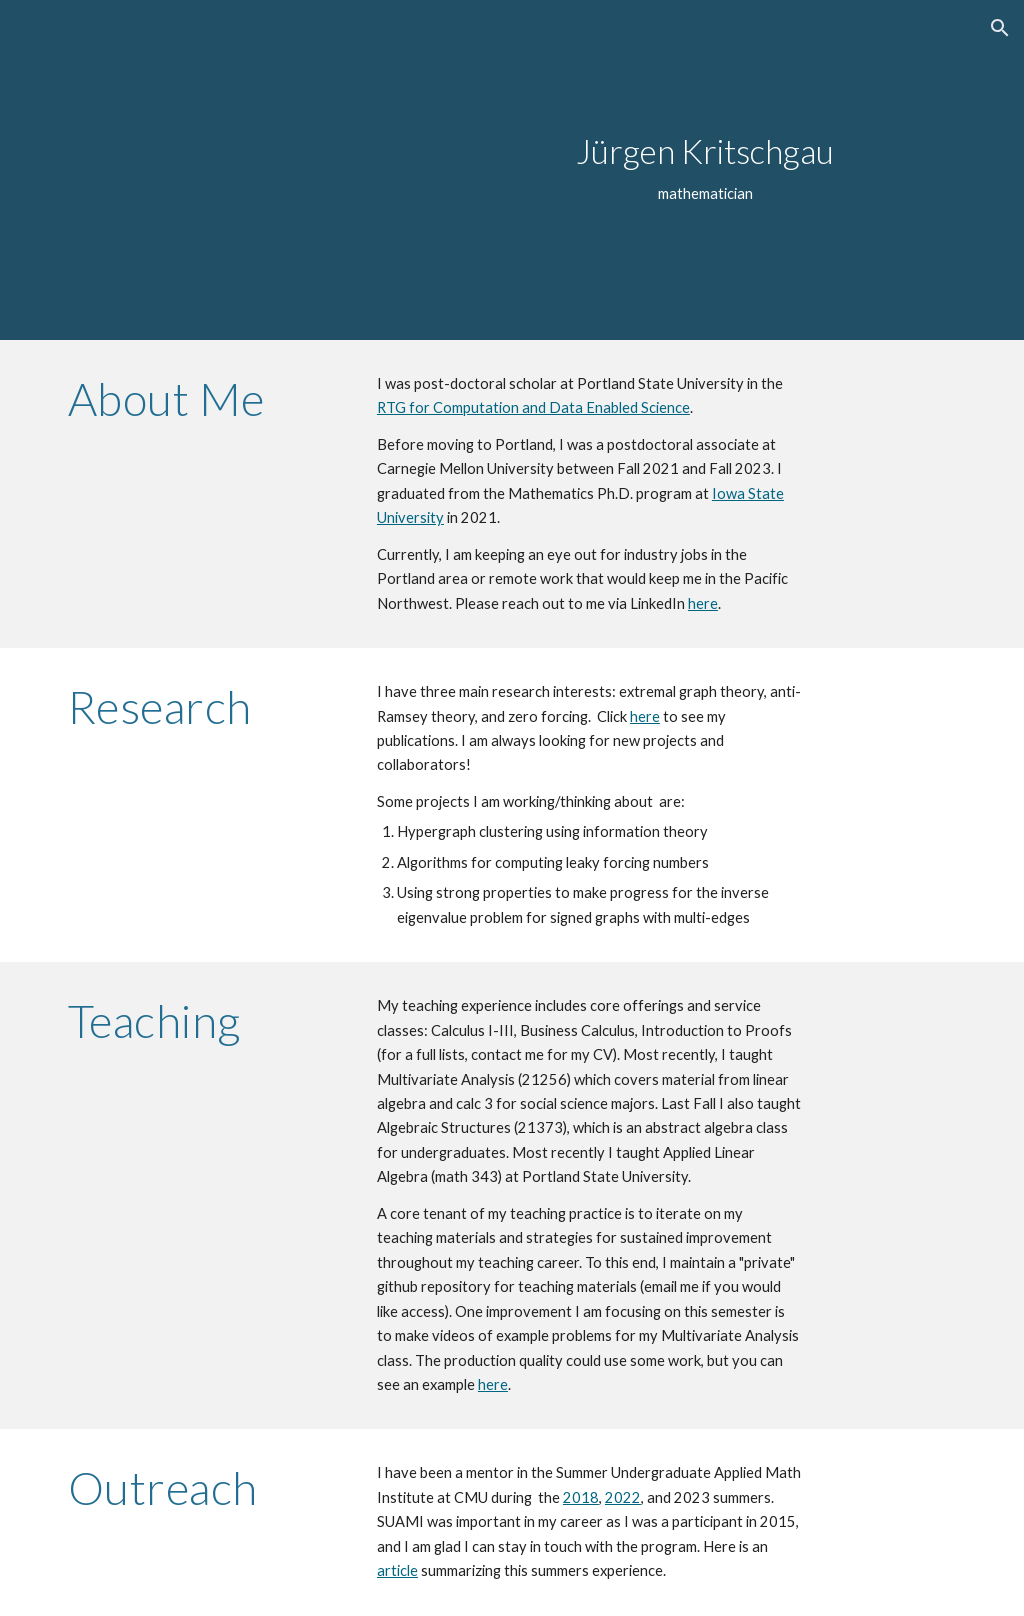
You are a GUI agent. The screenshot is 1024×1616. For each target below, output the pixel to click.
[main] (705, 169)
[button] (1000, 28)
